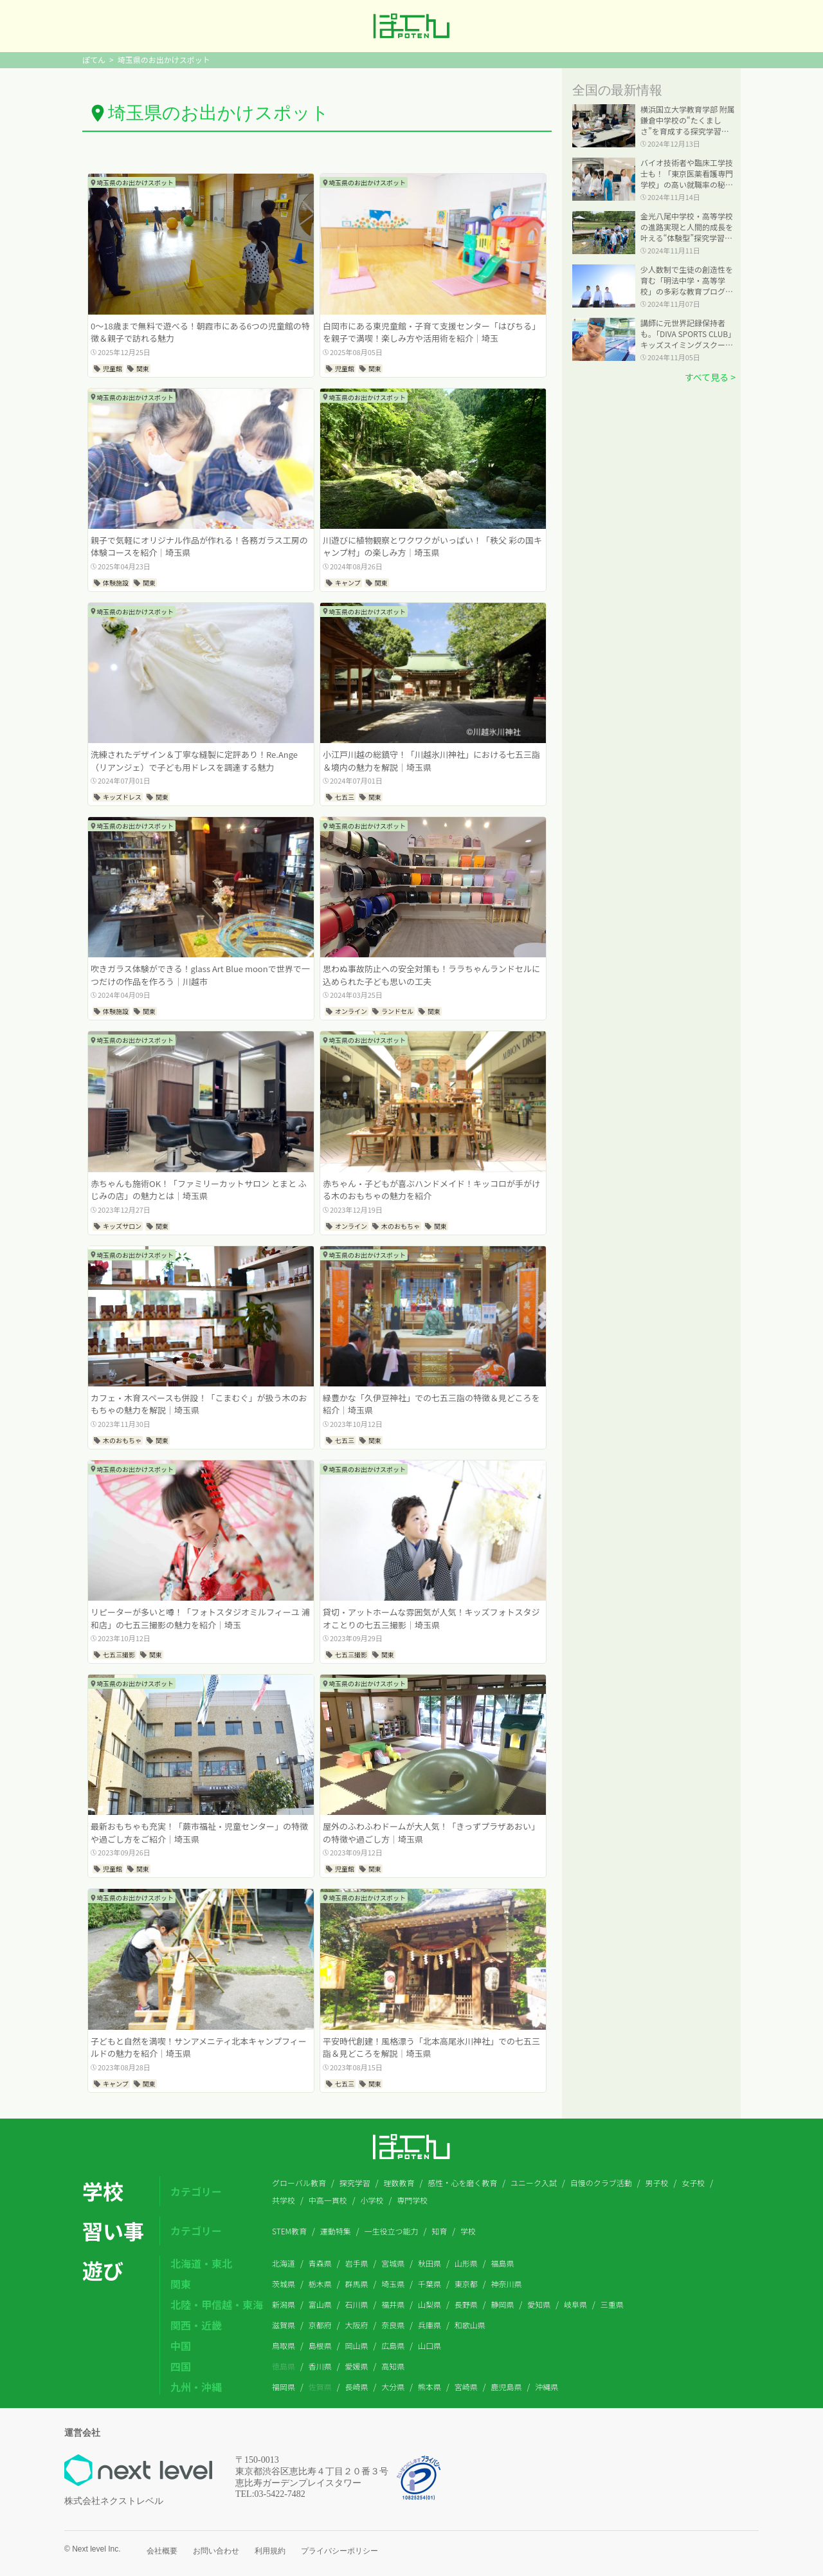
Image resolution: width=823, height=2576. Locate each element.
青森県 (320, 2263)
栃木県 (320, 2283)
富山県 (320, 2304)
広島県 (392, 2345)
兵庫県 (429, 2324)
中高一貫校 (328, 2199)
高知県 (392, 2365)
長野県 (466, 2304)
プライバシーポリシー (339, 2550)
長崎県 (356, 2386)
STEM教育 (289, 2230)
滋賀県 (283, 2324)
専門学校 (412, 2199)
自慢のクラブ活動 (601, 2182)
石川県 (356, 2304)
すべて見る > (710, 377)
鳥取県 (283, 2345)
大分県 (392, 2386)
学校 (468, 2230)
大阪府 (356, 2324)
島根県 (320, 2345)
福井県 (392, 2304)
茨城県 (283, 2283)
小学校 (372, 2199)
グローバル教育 (299, 2182)
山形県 (466, 2263)
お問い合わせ (216, 2550)
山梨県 (429, 2304)
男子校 (656, 2182)
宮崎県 (466, 2386)
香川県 (320, 2365)
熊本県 (429, 2386)
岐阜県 (575, 2304)
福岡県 (283, 2386)
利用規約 (270, 2550)
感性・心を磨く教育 (462, 2182)
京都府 (320, 2324)
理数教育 (398, 2182)
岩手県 (356, 2263)
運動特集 (335, 2230)
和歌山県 (470, 2324)
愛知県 (538, 2304)
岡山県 (356, 2345)
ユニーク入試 (534, 2182)
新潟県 (283, 2304)
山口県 (429, 2345)
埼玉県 (392, 2283)
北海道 (283, 2263)
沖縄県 (546, 2386)
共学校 (283, 2199)
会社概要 (162, 2550)
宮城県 (392, 2263)
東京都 (466, 2283)
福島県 (502, 2263)
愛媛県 (356, 2365)
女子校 (693, 2182)
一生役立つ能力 (392, 2230)
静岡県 (502, 2304)
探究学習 (354, 2182)
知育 (439, 2230)
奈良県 (392, 2324)
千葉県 (429, 2283)
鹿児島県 (506, 2386)
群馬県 (356, 2283)
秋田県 (429, 2263)
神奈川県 (506, 2283)
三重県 (612, 2304)
